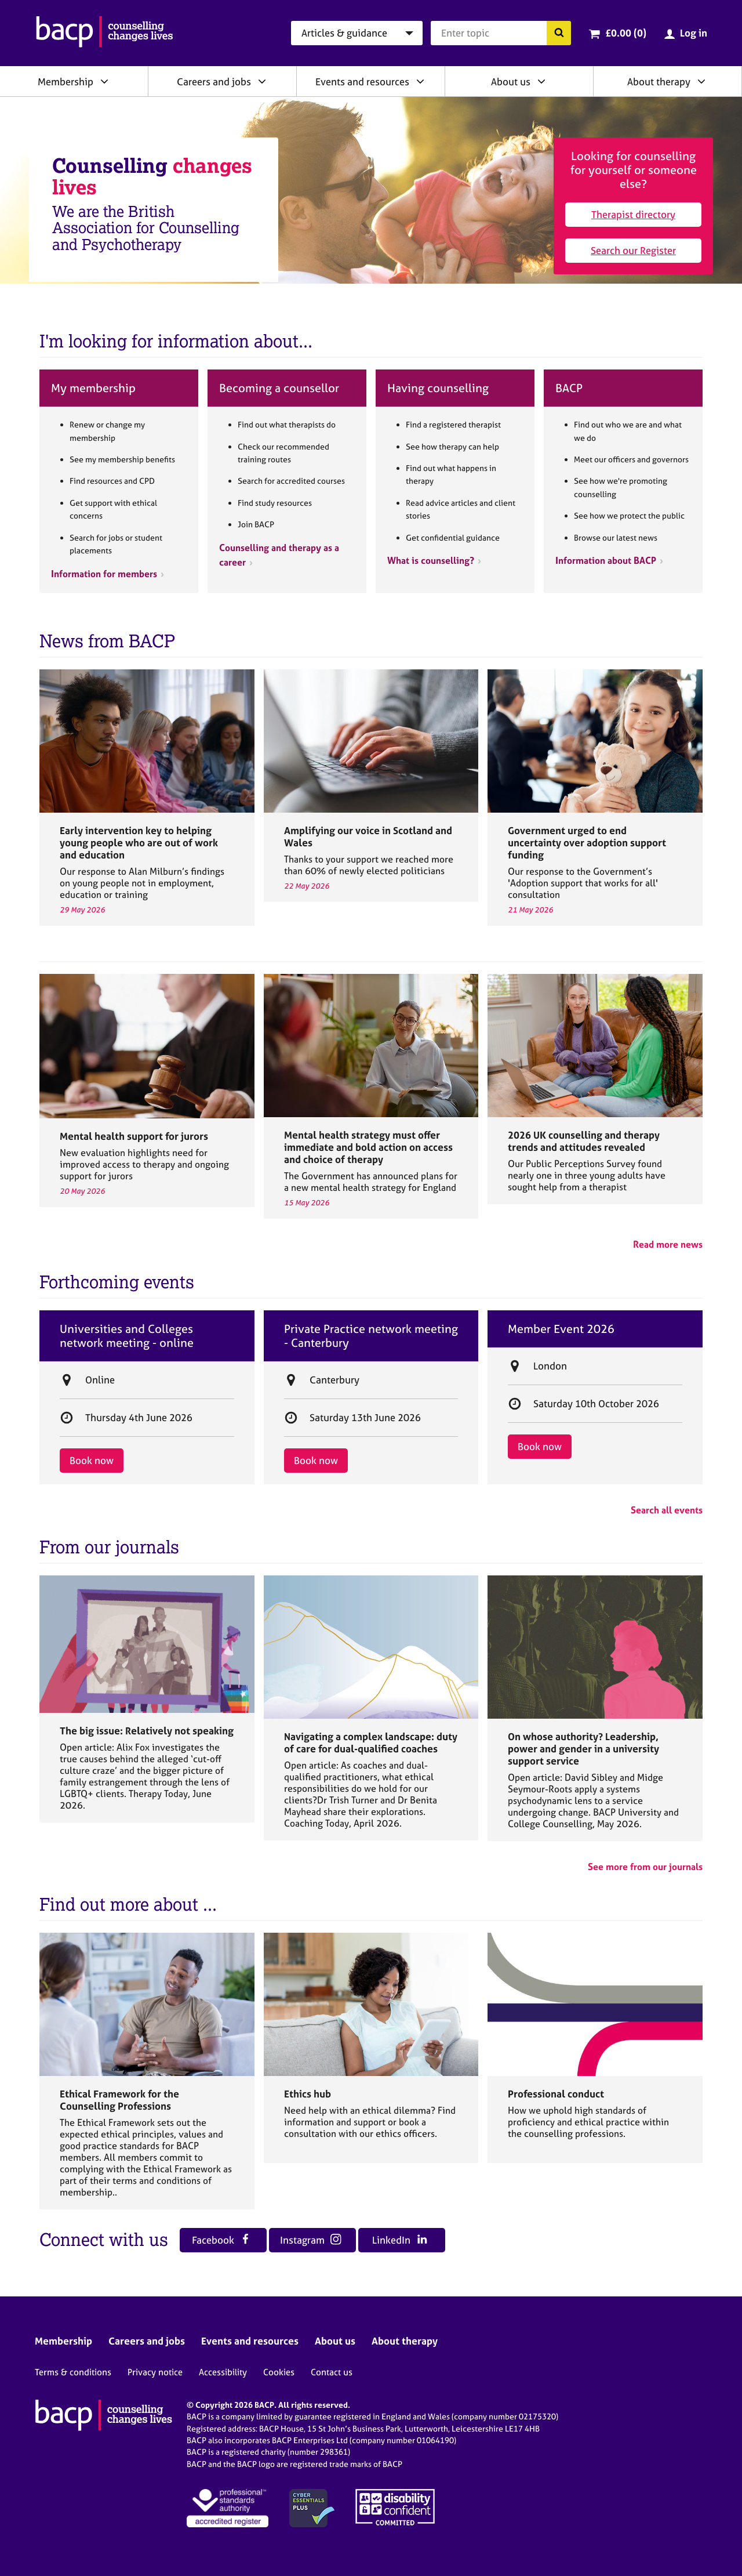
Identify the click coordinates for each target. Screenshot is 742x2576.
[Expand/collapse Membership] (104, 81)
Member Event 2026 (561, 1329)
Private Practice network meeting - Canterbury (371, 1336)
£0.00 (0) (625, 33)
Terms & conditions (73, 2372)
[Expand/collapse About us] (541, 81)
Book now (92, 1460)
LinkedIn (399, 2240)
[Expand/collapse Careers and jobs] (262, 81)
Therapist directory (633, 214)
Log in (693, 33)
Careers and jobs (214, 81)
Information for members (104, 573)
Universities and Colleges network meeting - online (127, 1336)
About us (510, 81)
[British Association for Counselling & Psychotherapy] (104, 33)
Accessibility (223, 2372)
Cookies (278, 2372)
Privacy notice (155, 2372)
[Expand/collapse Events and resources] (420, 81)
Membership (65, 81)
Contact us (331, 2372)
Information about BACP (605, 560)
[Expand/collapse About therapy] (701, 81)
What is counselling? (430, 560)
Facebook (221, 2240)
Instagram (310, 2240)
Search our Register (633, 250)
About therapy (658, 81)
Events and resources (362, 81)
